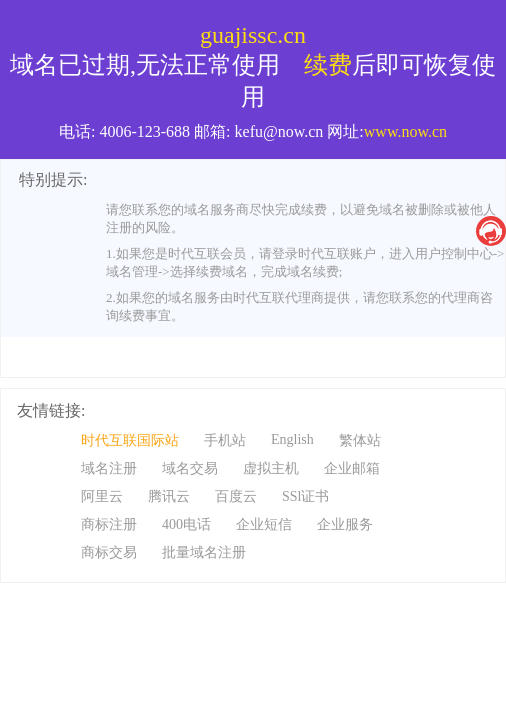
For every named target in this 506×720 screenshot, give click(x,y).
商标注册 (109, 524)
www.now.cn (405, 131)
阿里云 (102, 496)
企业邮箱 (352, 468)
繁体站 (360, 440)
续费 (328, 65)
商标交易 (109, 552)
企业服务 (345, 524)
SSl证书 (305, 496)
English (292, 439)
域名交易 (190, 468)
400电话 (186, 524)
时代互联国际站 (130, 440)
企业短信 (264, 524)
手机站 (225, 440)
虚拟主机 (271, 468)
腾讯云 (169, 496)
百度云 (236, 496)
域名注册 (109, 468)
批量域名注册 (204, 552)
